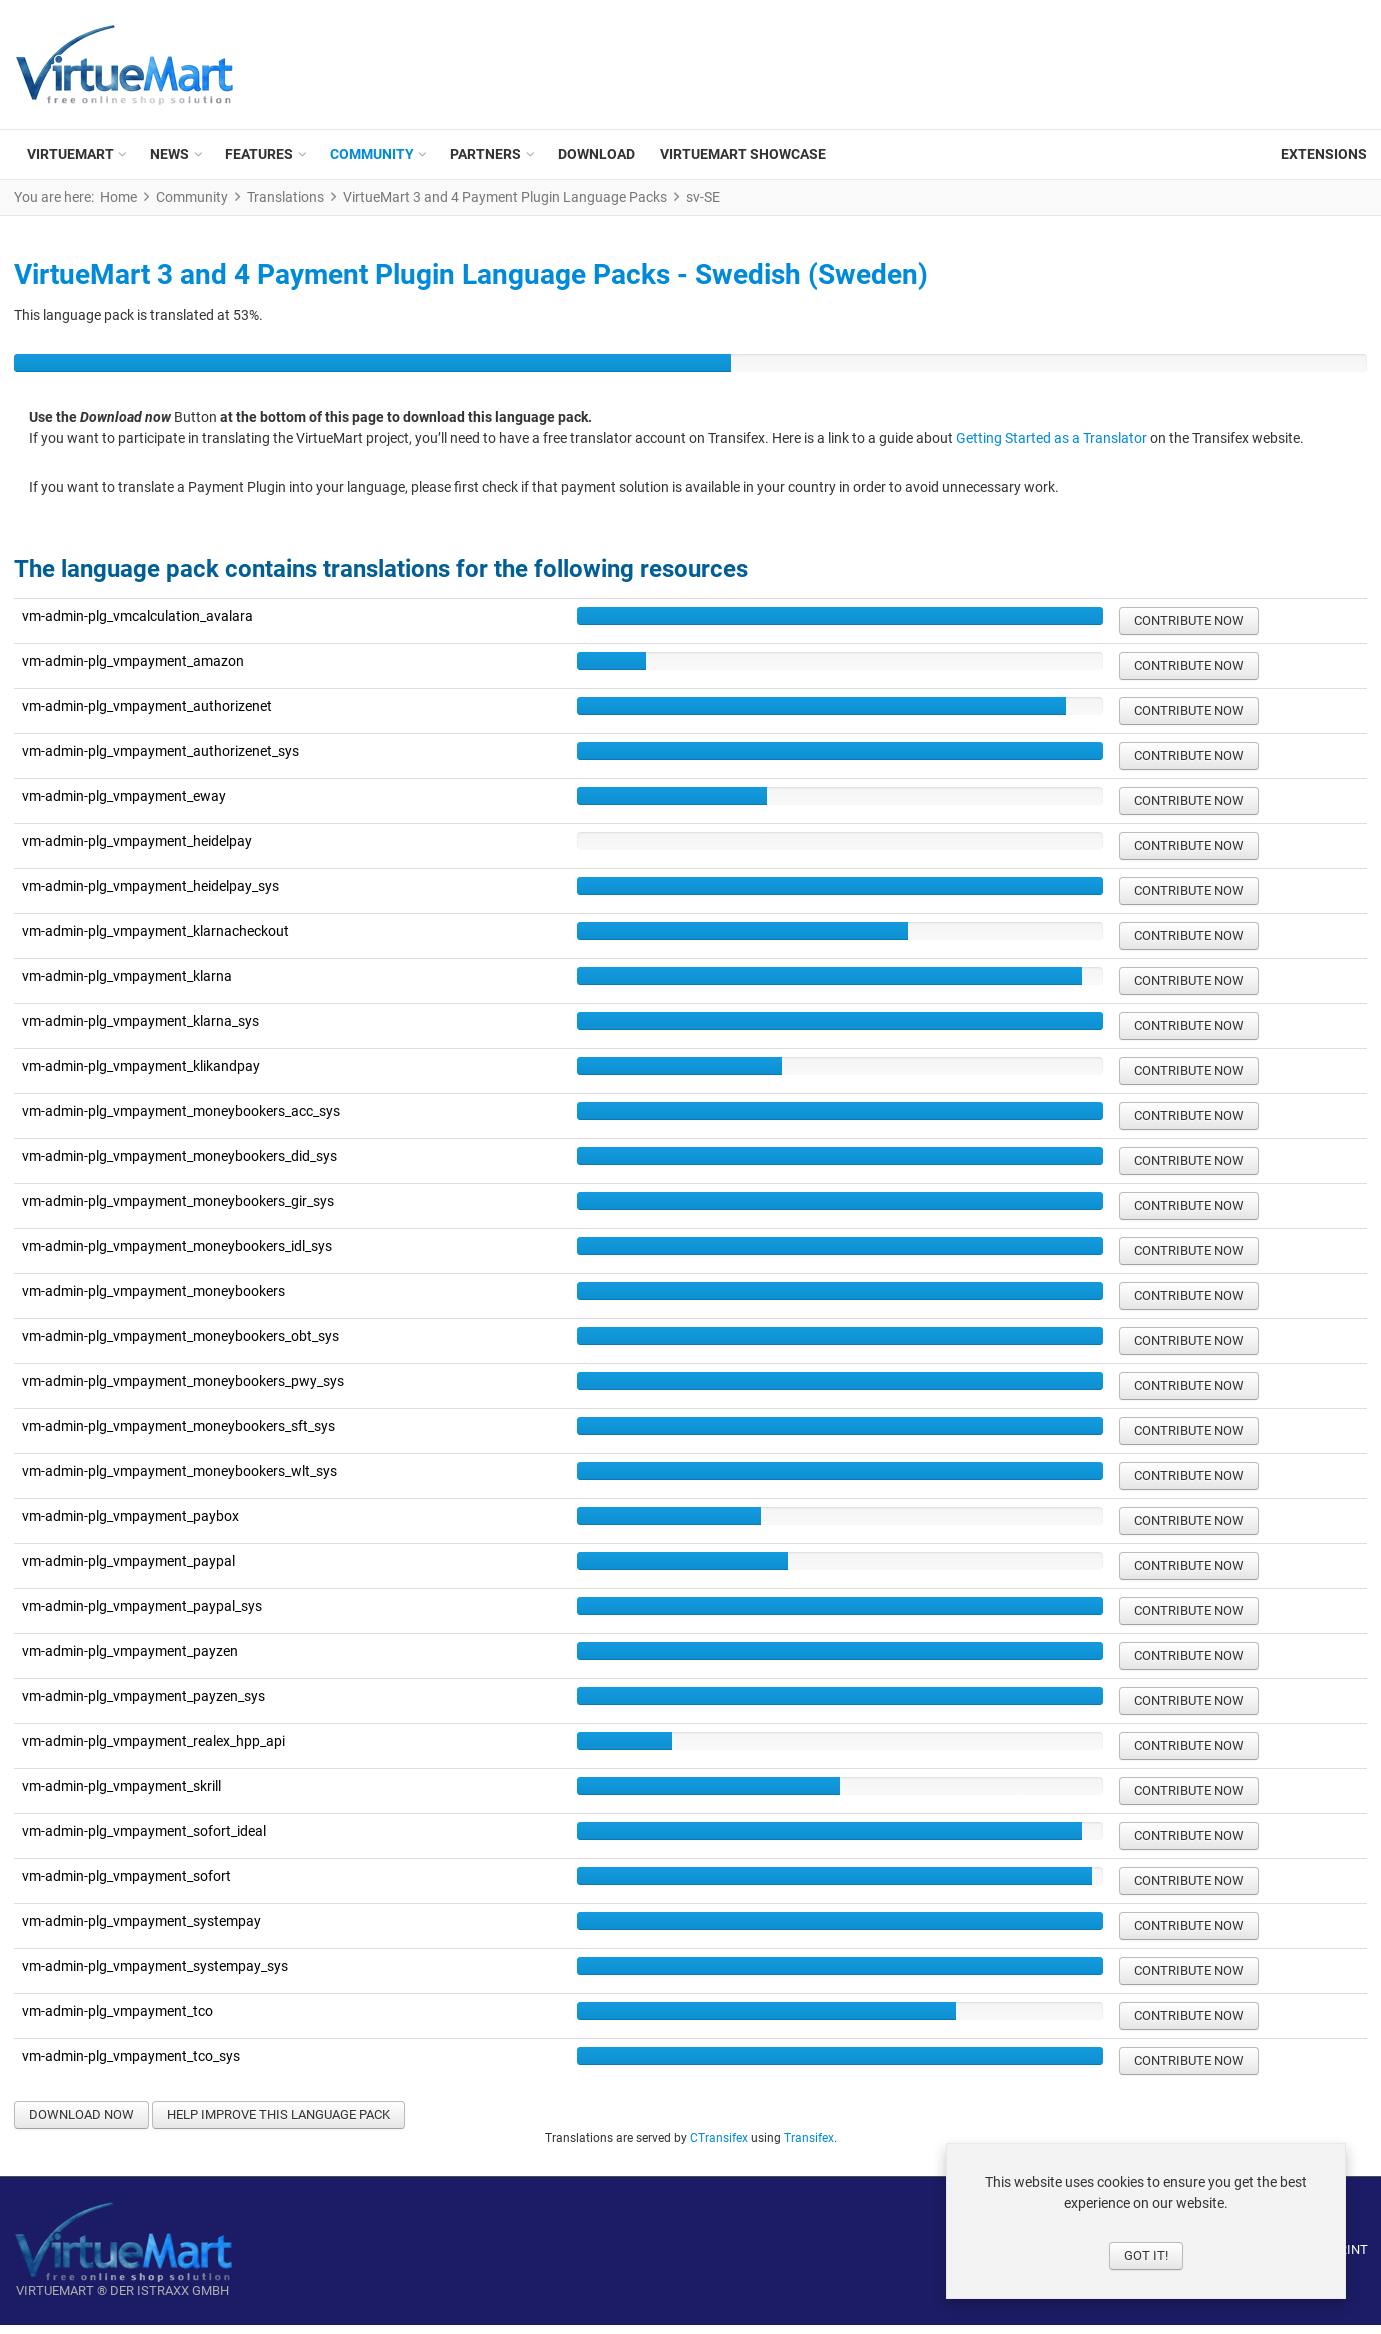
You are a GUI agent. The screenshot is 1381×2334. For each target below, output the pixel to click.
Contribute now (1189, 629)
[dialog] (1146, 2221)
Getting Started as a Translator (1051, 448)
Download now (81, 2123)
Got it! (1146, 2255)
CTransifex (719, 2147)
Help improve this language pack (278, 2123)
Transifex (809, 2147)
